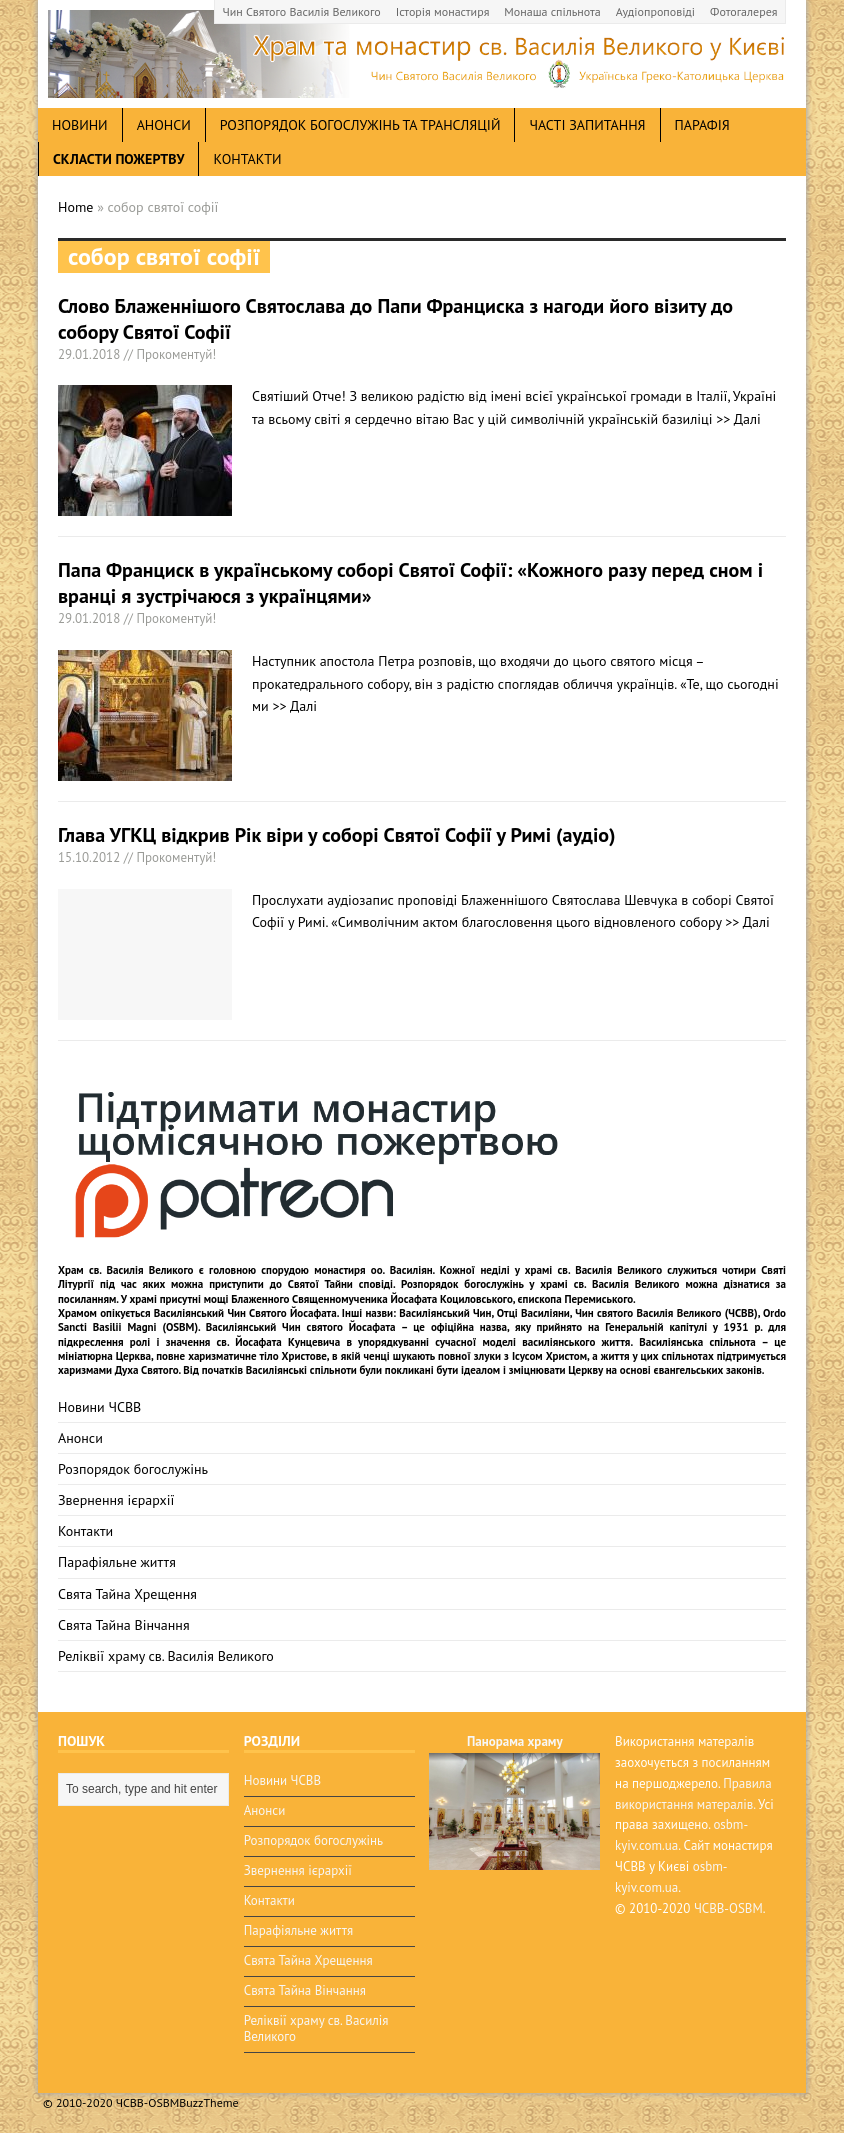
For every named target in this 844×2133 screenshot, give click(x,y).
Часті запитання (587, 125)
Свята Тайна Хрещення (127, 1594)
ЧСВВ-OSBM (728, 1908)
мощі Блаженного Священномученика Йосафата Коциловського (358, 1299)
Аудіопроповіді (655, 11)
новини (80, 125)
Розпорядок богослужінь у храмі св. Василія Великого (540, 1284)
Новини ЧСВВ (99, 1407)
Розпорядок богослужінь (133, 1469)
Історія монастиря (443, 11)
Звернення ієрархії (116, 1500)
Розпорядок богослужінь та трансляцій (360, 125)
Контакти (247, 159)
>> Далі (738, 419)
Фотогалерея (743, 11)
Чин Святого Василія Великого (302, 11)
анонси (164, 125)
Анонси (80, 1438)
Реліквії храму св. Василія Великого (166, 1656)
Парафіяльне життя (117, 1562)
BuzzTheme (208, 2102)
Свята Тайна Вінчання (124, 1625)
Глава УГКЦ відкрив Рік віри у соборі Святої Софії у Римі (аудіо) (337, 835)
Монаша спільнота (552, 11)
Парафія (702, 125)
